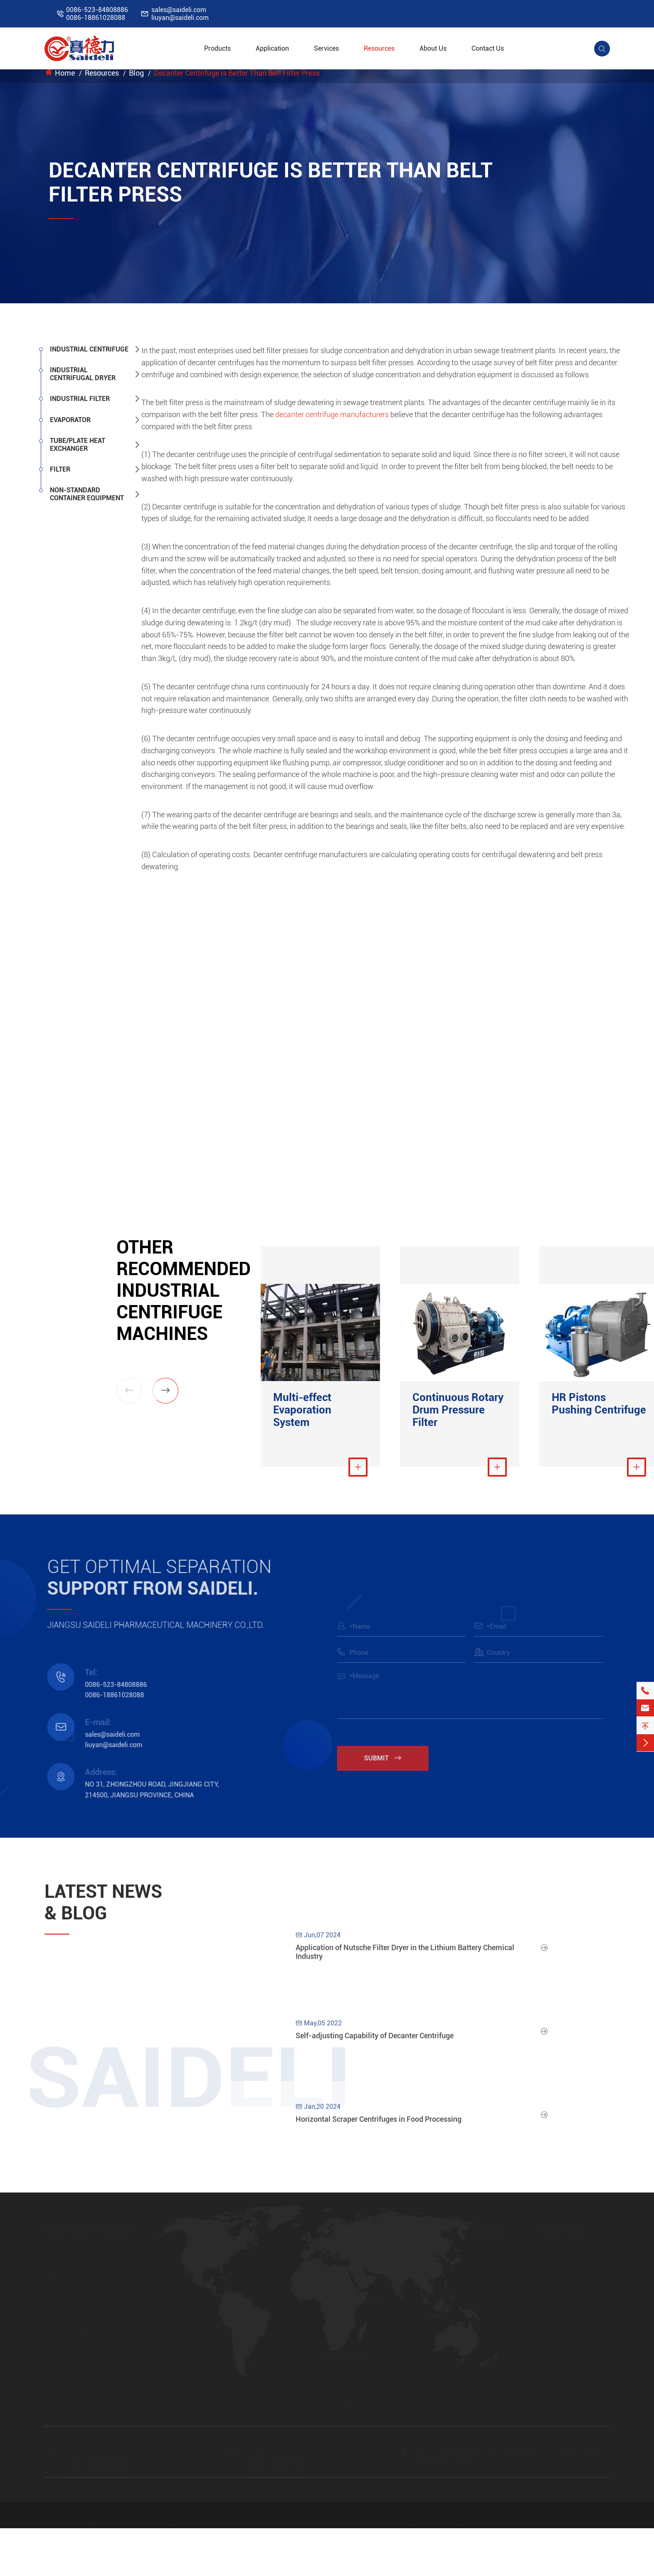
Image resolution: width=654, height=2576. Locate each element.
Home (65, 73)
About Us (433, 48)
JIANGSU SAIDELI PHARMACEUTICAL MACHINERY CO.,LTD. (171, 2522)
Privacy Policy (463, 2522)
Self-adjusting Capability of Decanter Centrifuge (375, 2040)
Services (326, 48)
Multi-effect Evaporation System (302, 1409)
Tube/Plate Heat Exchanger (77, 444)
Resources (379, 48)
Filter (60, 469)
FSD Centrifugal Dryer (353, 2276)
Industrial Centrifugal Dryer (83, 374)
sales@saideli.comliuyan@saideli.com (180, 14)
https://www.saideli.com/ (579, 2319)
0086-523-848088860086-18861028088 (97, 14)
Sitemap (409, 2522)
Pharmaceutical (482, 2248)
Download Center (567, 2290)
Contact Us (487, 48)
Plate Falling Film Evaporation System (377, 2402)
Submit (387, 1758)
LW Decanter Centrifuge (79, 2347)
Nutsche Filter (341, 2332)
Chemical (472, 2262)
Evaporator (70, 420)
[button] (165, 1391)
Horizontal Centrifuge (88, 2229)
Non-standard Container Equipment (87, 494)
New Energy (476, 2304)
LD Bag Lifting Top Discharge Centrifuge (242, 2361)
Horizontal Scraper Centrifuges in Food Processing (379, 2123)
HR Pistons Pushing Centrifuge (599, 1403)
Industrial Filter (80, 399)
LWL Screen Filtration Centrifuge (92, 2333)
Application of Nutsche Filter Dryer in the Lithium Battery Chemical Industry (405, 1957)
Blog (136, 73)
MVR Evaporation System (358, 2388)
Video (550, 2304)
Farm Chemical (481, 2290)
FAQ (548, 2262)
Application (272, 48)
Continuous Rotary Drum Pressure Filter (457, 1409)
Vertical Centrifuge (221, 2229)
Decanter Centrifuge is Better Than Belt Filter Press (237, 73)
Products (217, 48)
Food (466, 2276)
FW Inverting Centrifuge (79, 2375)
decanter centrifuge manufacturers (332, 414)
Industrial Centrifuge (89, 349)
